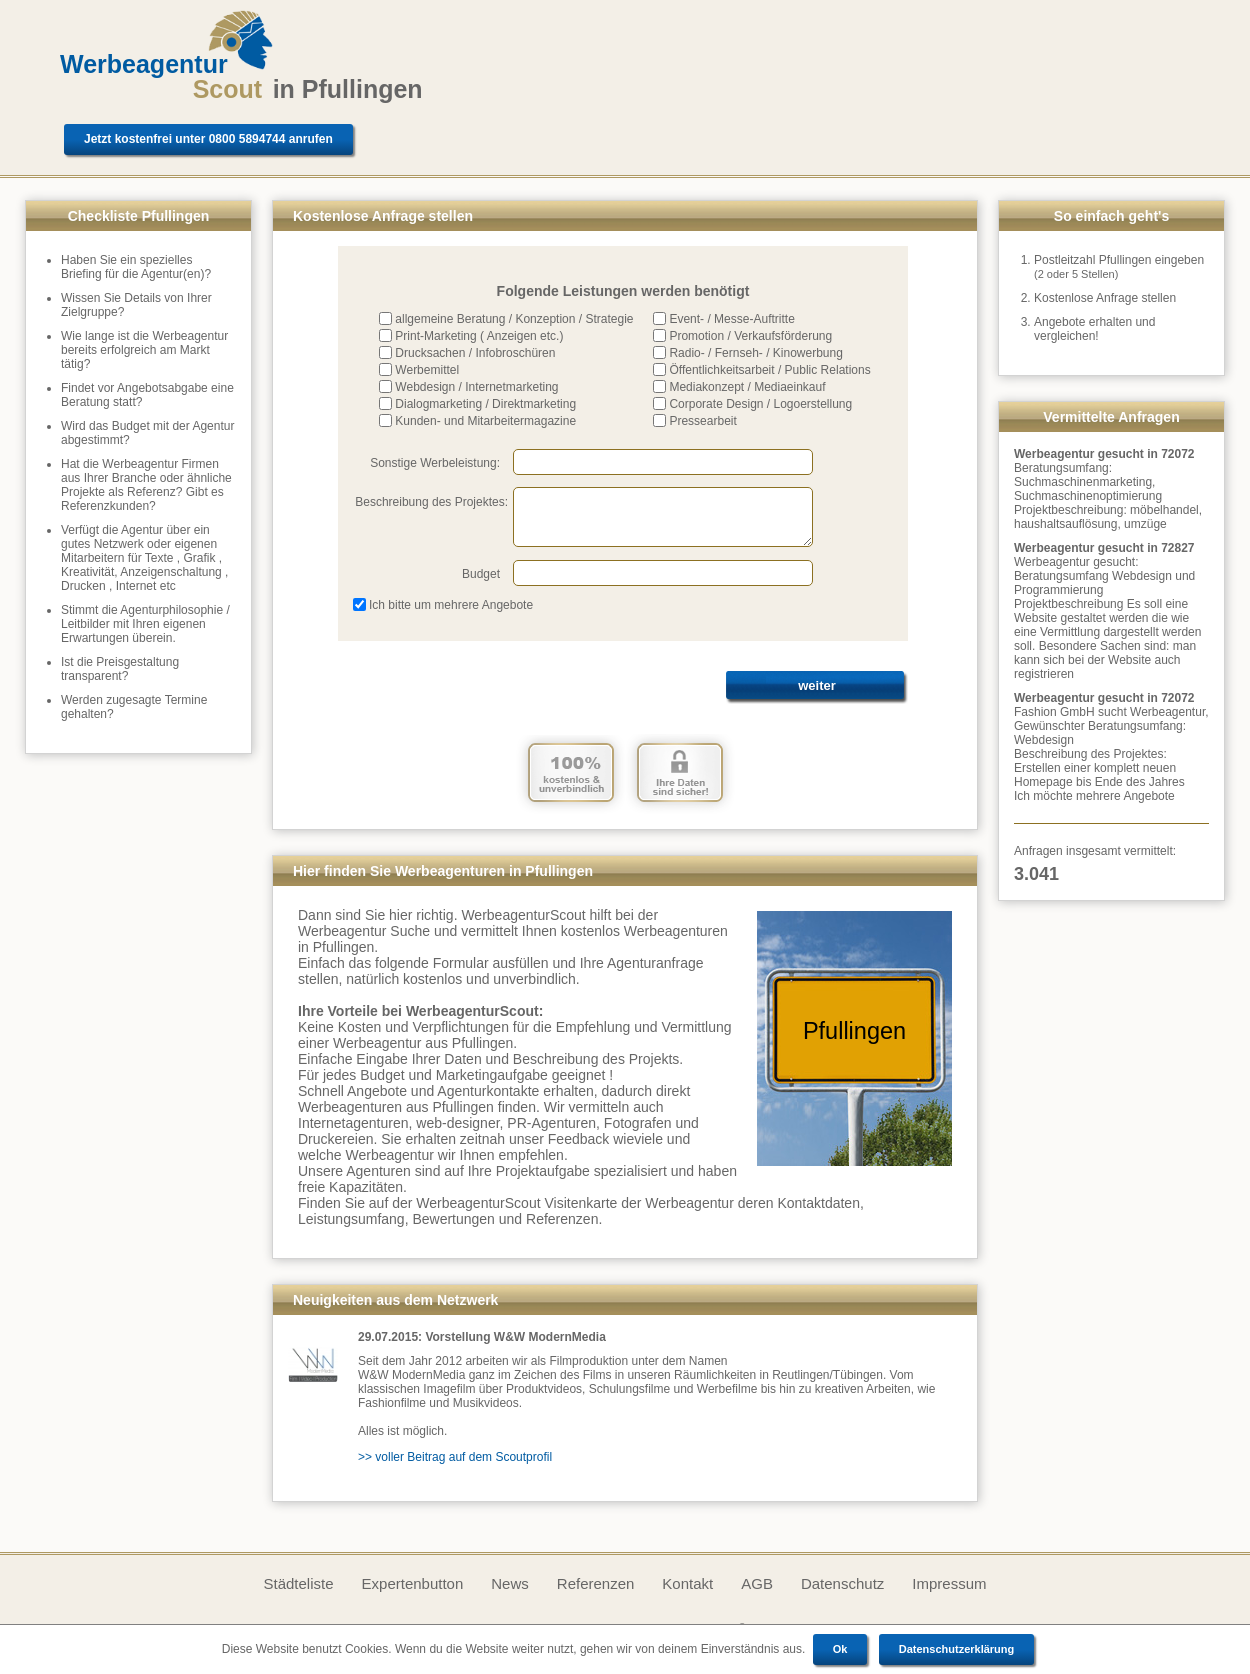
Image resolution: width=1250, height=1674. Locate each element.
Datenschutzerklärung (957, 1649)
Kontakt (687, 1583)
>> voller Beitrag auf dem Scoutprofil (455, 1457)
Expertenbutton (413, 1583)
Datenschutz (842, 1583)
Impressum (949, 1583)
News (510, 1583)
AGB (757, 1583)
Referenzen (596, 1583)
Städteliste (298, 1583)
